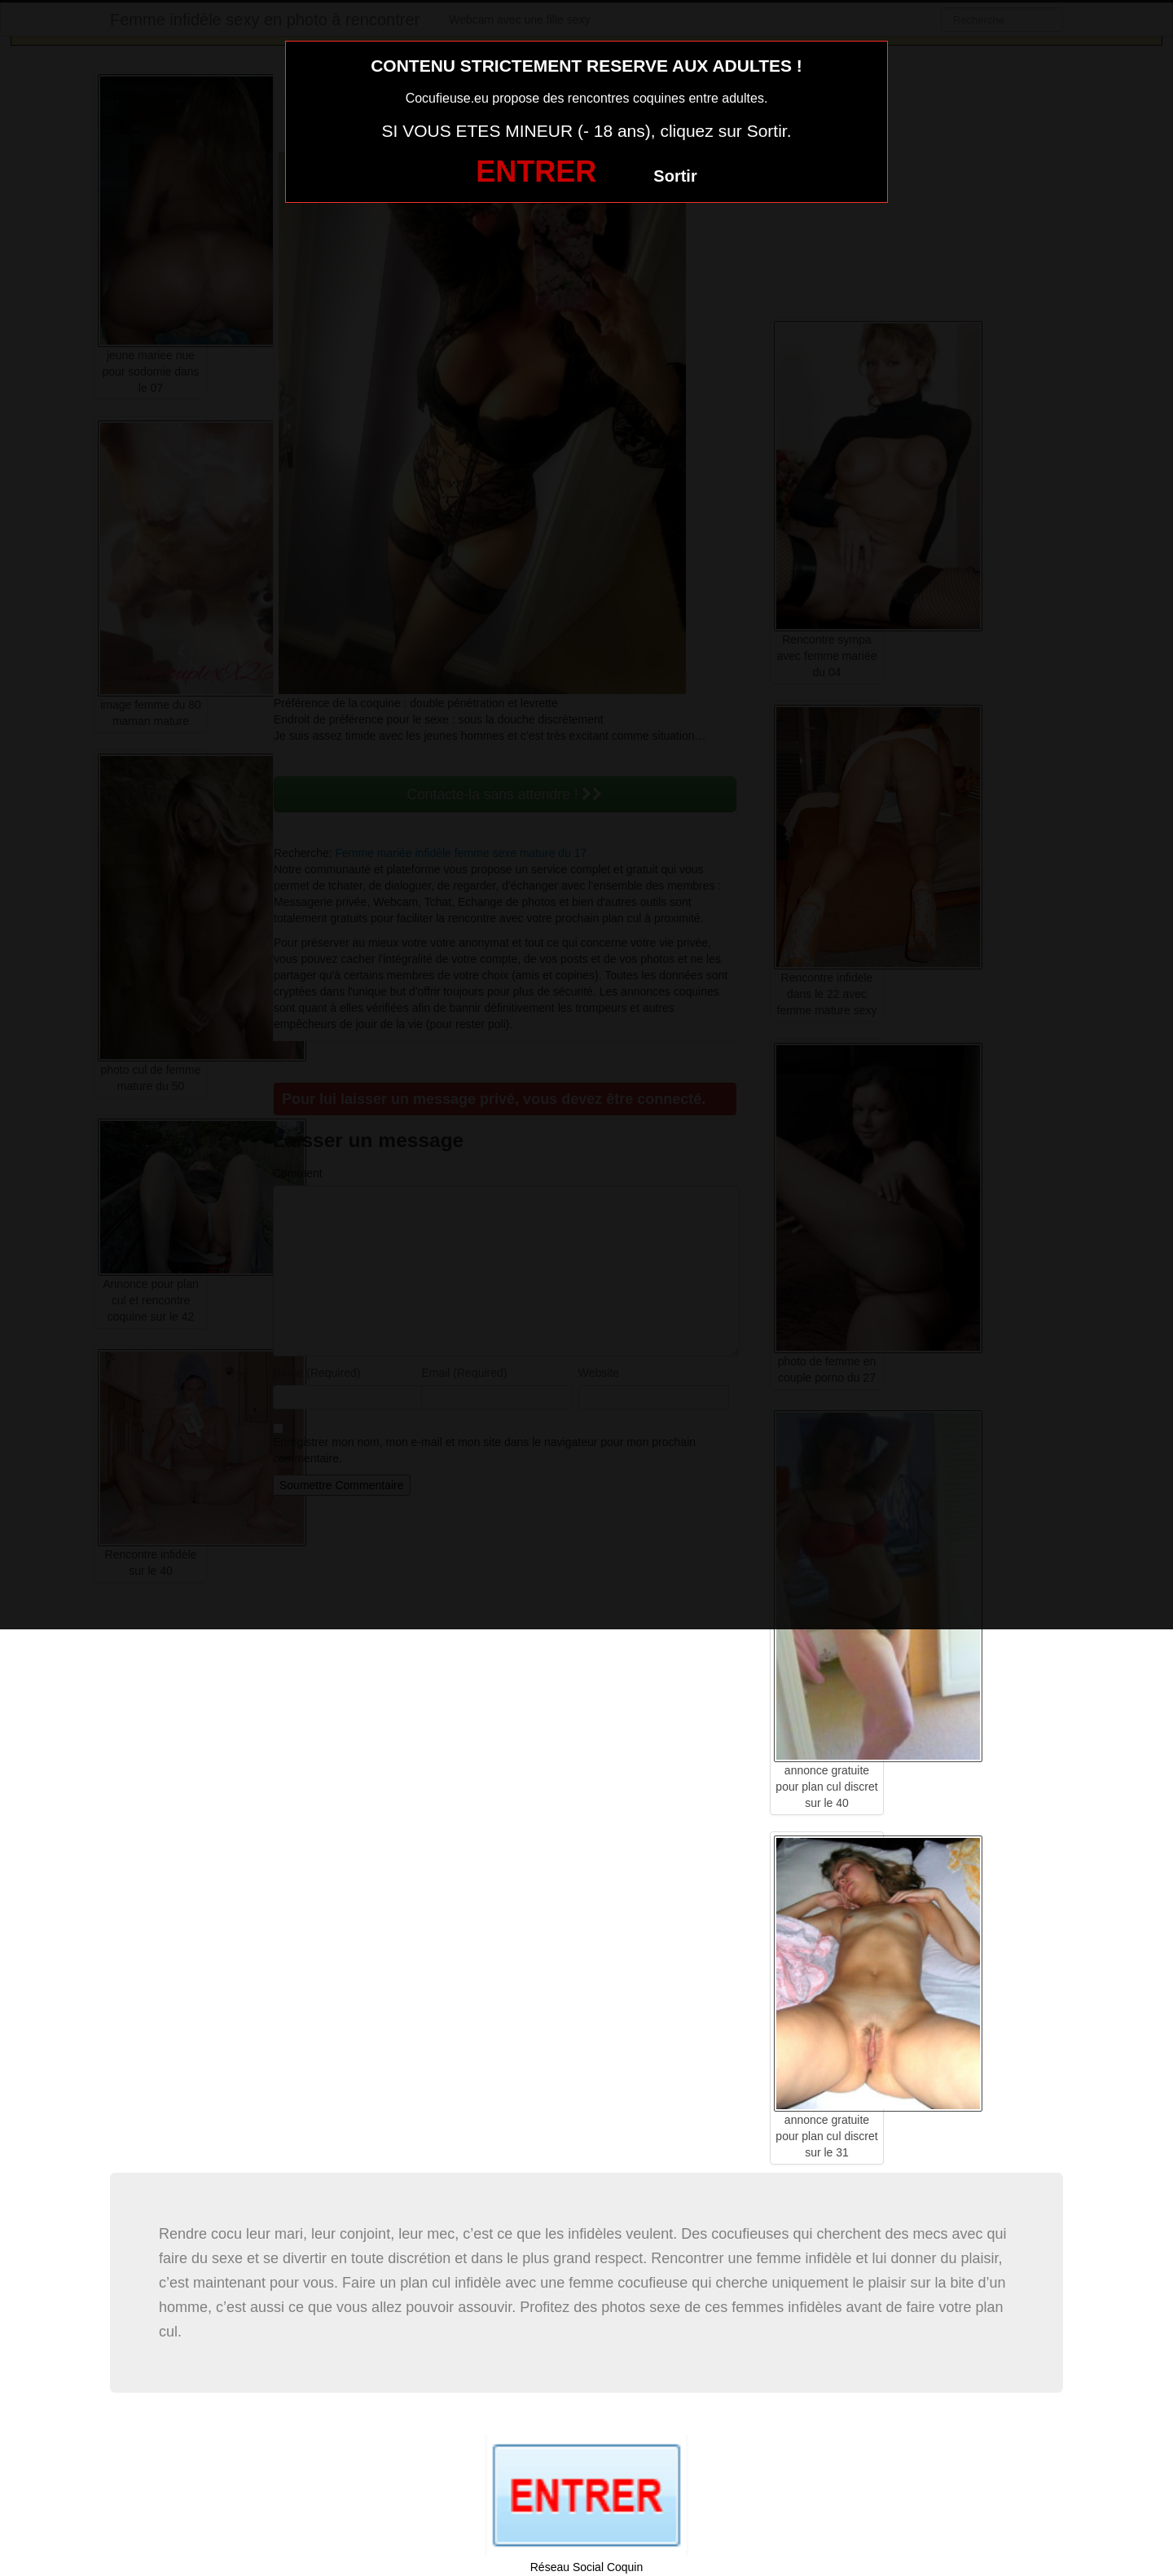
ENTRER (536, 171)
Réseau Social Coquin (587, 2567)
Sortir (674, 176)
